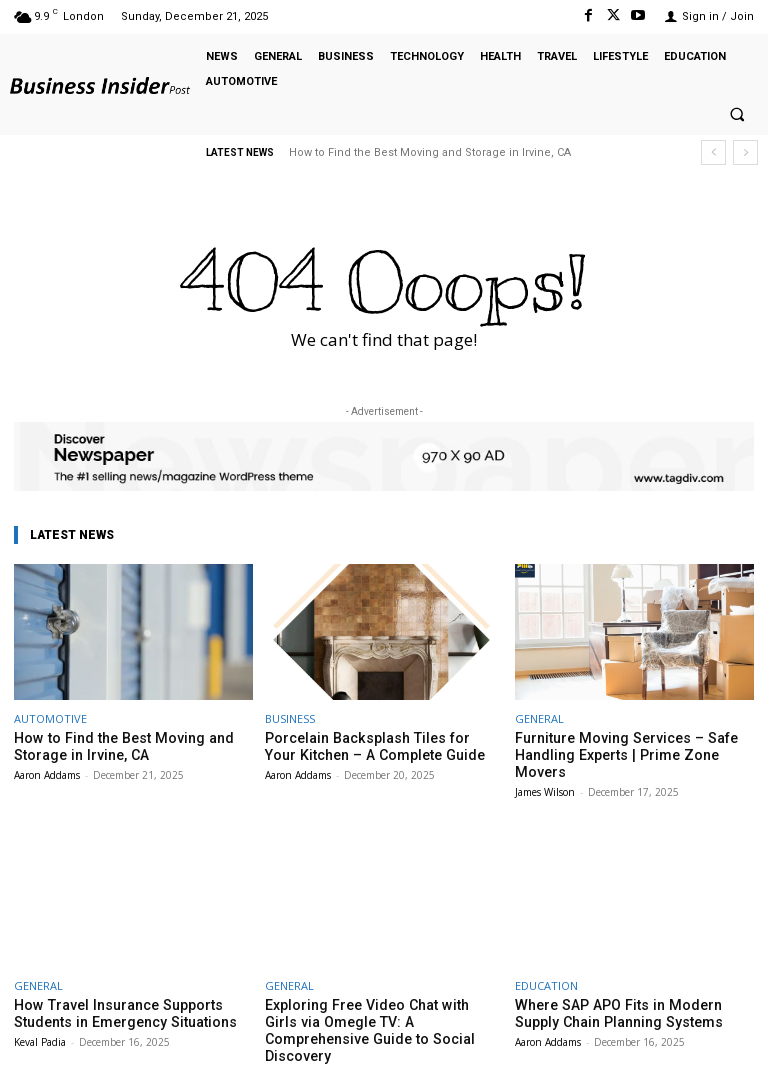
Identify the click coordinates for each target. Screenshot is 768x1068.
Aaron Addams (47, 772)
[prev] (713, 152)
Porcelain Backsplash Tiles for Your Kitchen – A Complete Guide (372, 745)
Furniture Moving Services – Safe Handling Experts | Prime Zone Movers (630, 745)
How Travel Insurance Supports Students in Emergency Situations (113, 992)
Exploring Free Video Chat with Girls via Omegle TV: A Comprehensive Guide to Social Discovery (381, 1000)
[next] (745, 152)
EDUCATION (546, 965)
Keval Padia (40, 1019)
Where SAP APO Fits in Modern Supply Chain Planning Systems (629, 992)
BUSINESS (290, 718)
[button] (737, 115)
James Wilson (545, 772)
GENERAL (539, 718)
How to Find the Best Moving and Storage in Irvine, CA (430, 152)
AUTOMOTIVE (50, 718)
